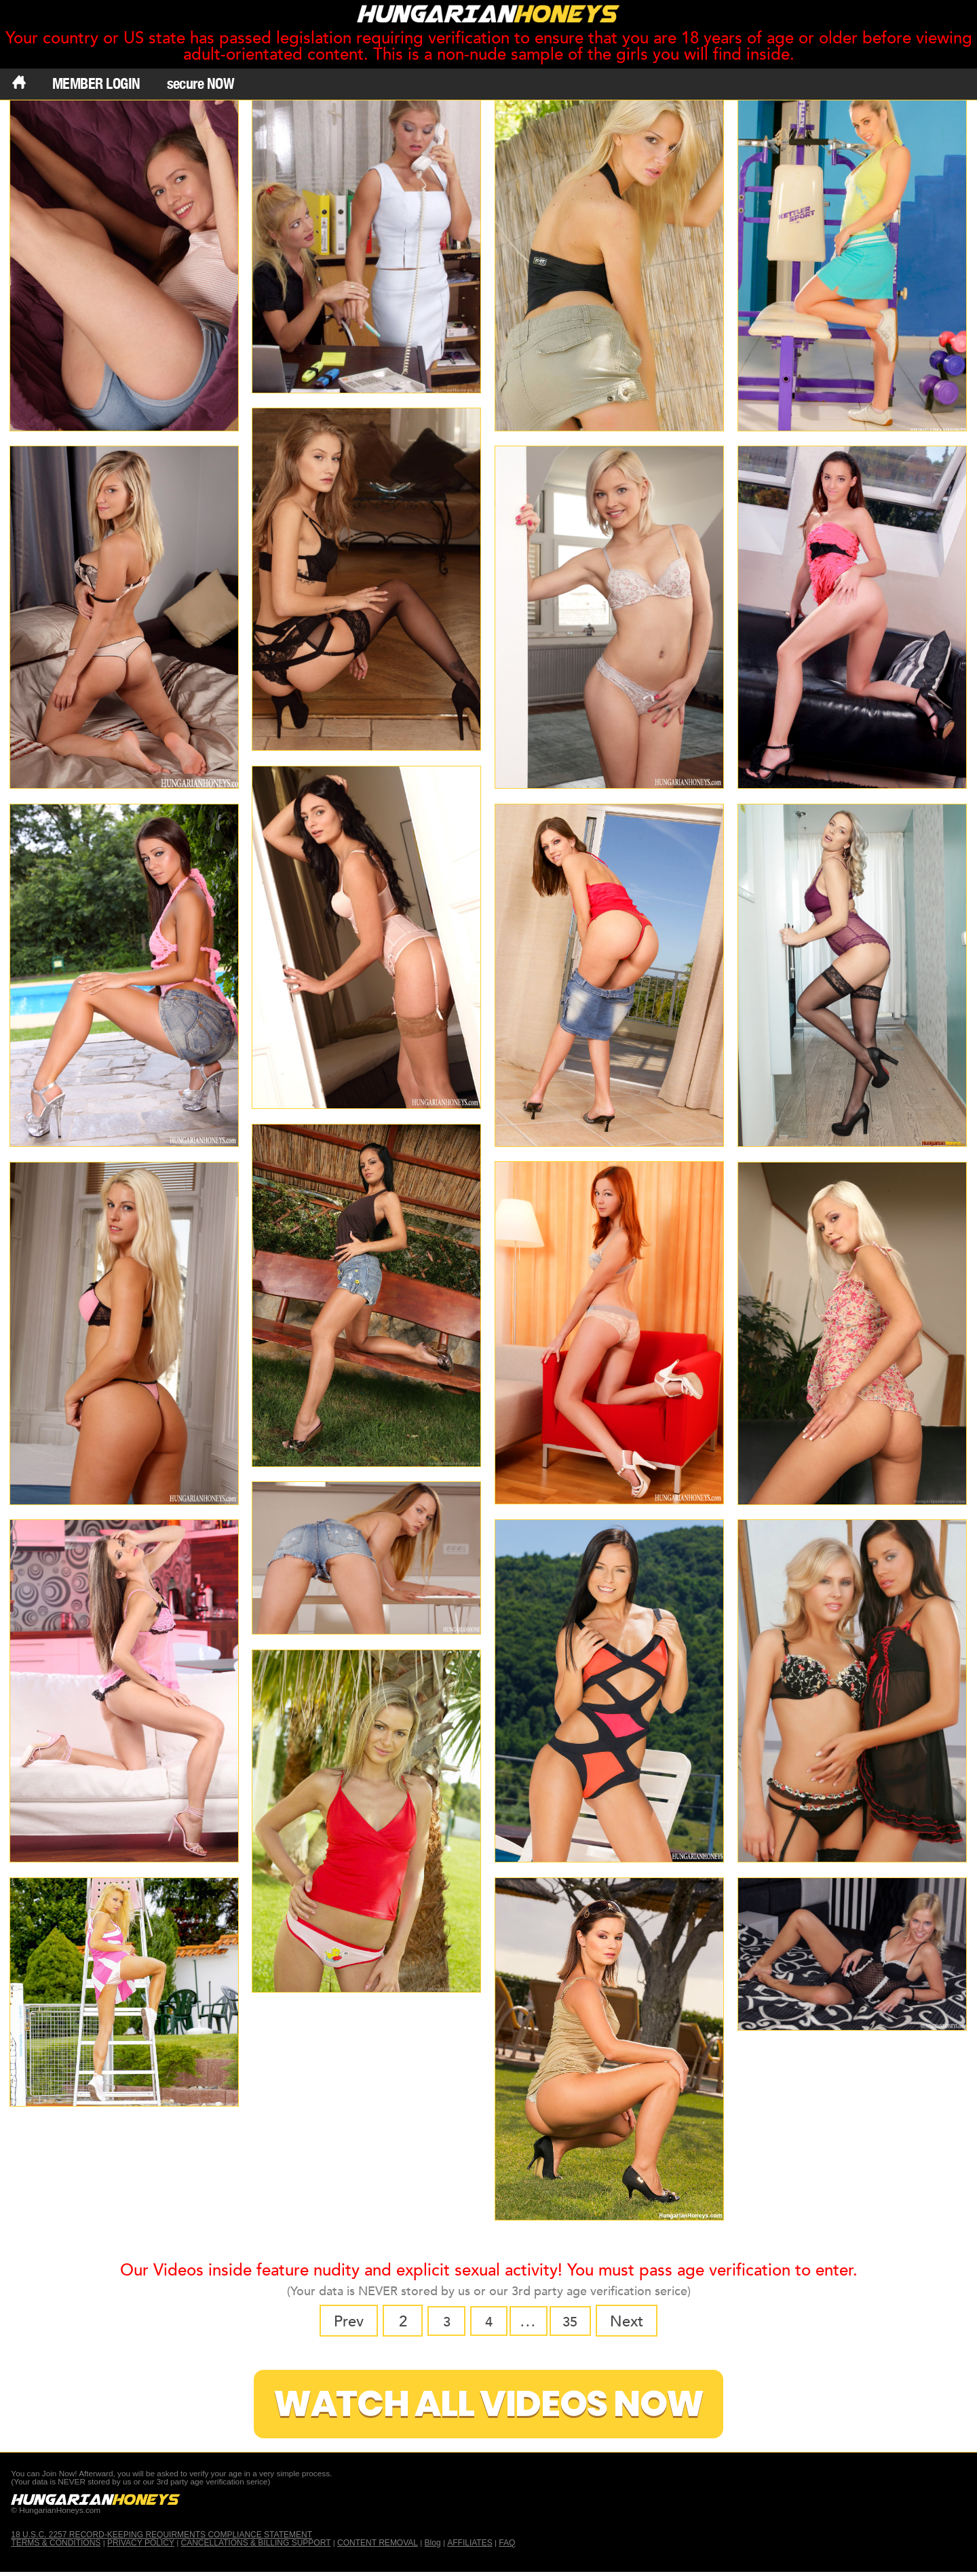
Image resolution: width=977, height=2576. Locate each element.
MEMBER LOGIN (96, 83)
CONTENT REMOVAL (378, 2546)
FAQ (507, 2546)
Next (634, 2321)
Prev (341, 2321)
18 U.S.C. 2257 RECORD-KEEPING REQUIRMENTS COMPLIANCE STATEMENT (161, 2538)
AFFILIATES (470, 2546)
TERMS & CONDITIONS (55, 2546)
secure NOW (201, 83)
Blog (433, 2546)
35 (575, 2321)
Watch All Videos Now (488, 2405)
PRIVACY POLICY (140, 2546)
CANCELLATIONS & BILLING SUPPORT (256, 2546)
